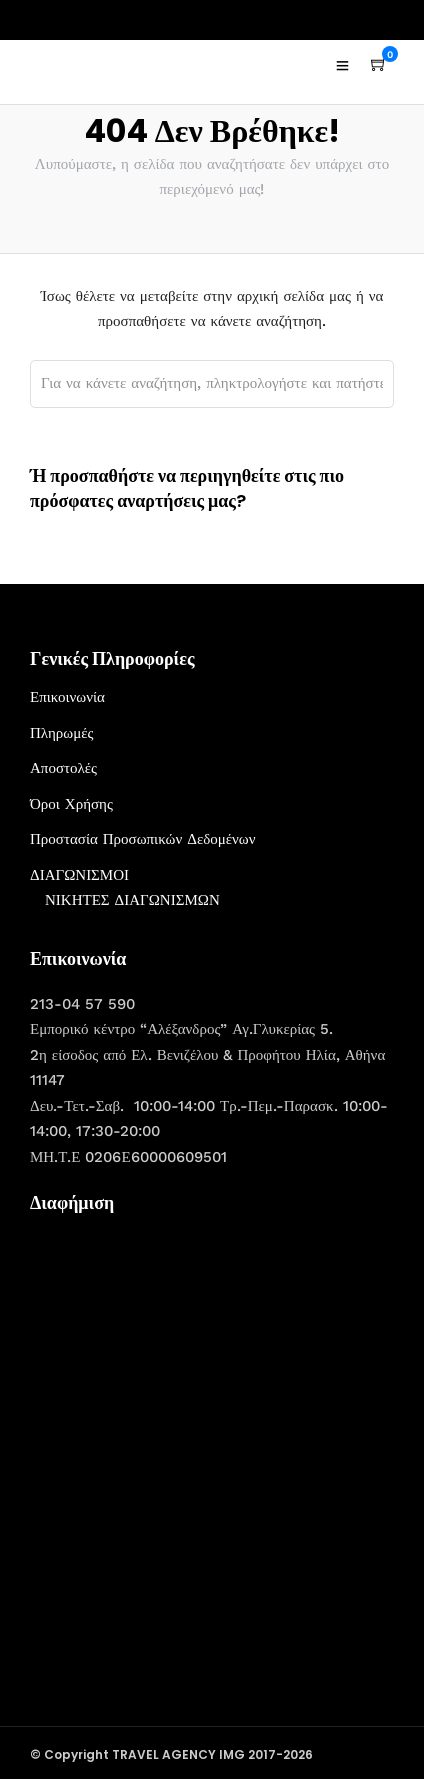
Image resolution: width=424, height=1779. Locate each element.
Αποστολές (63, 768)
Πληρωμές (61, 733)
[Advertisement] (212, 1440)
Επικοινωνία (67, 697)
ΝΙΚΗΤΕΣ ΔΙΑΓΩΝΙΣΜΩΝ (132, 900)
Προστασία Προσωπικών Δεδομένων (143, 839)
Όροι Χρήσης (71, 804)
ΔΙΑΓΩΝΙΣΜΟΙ (79, 875)
